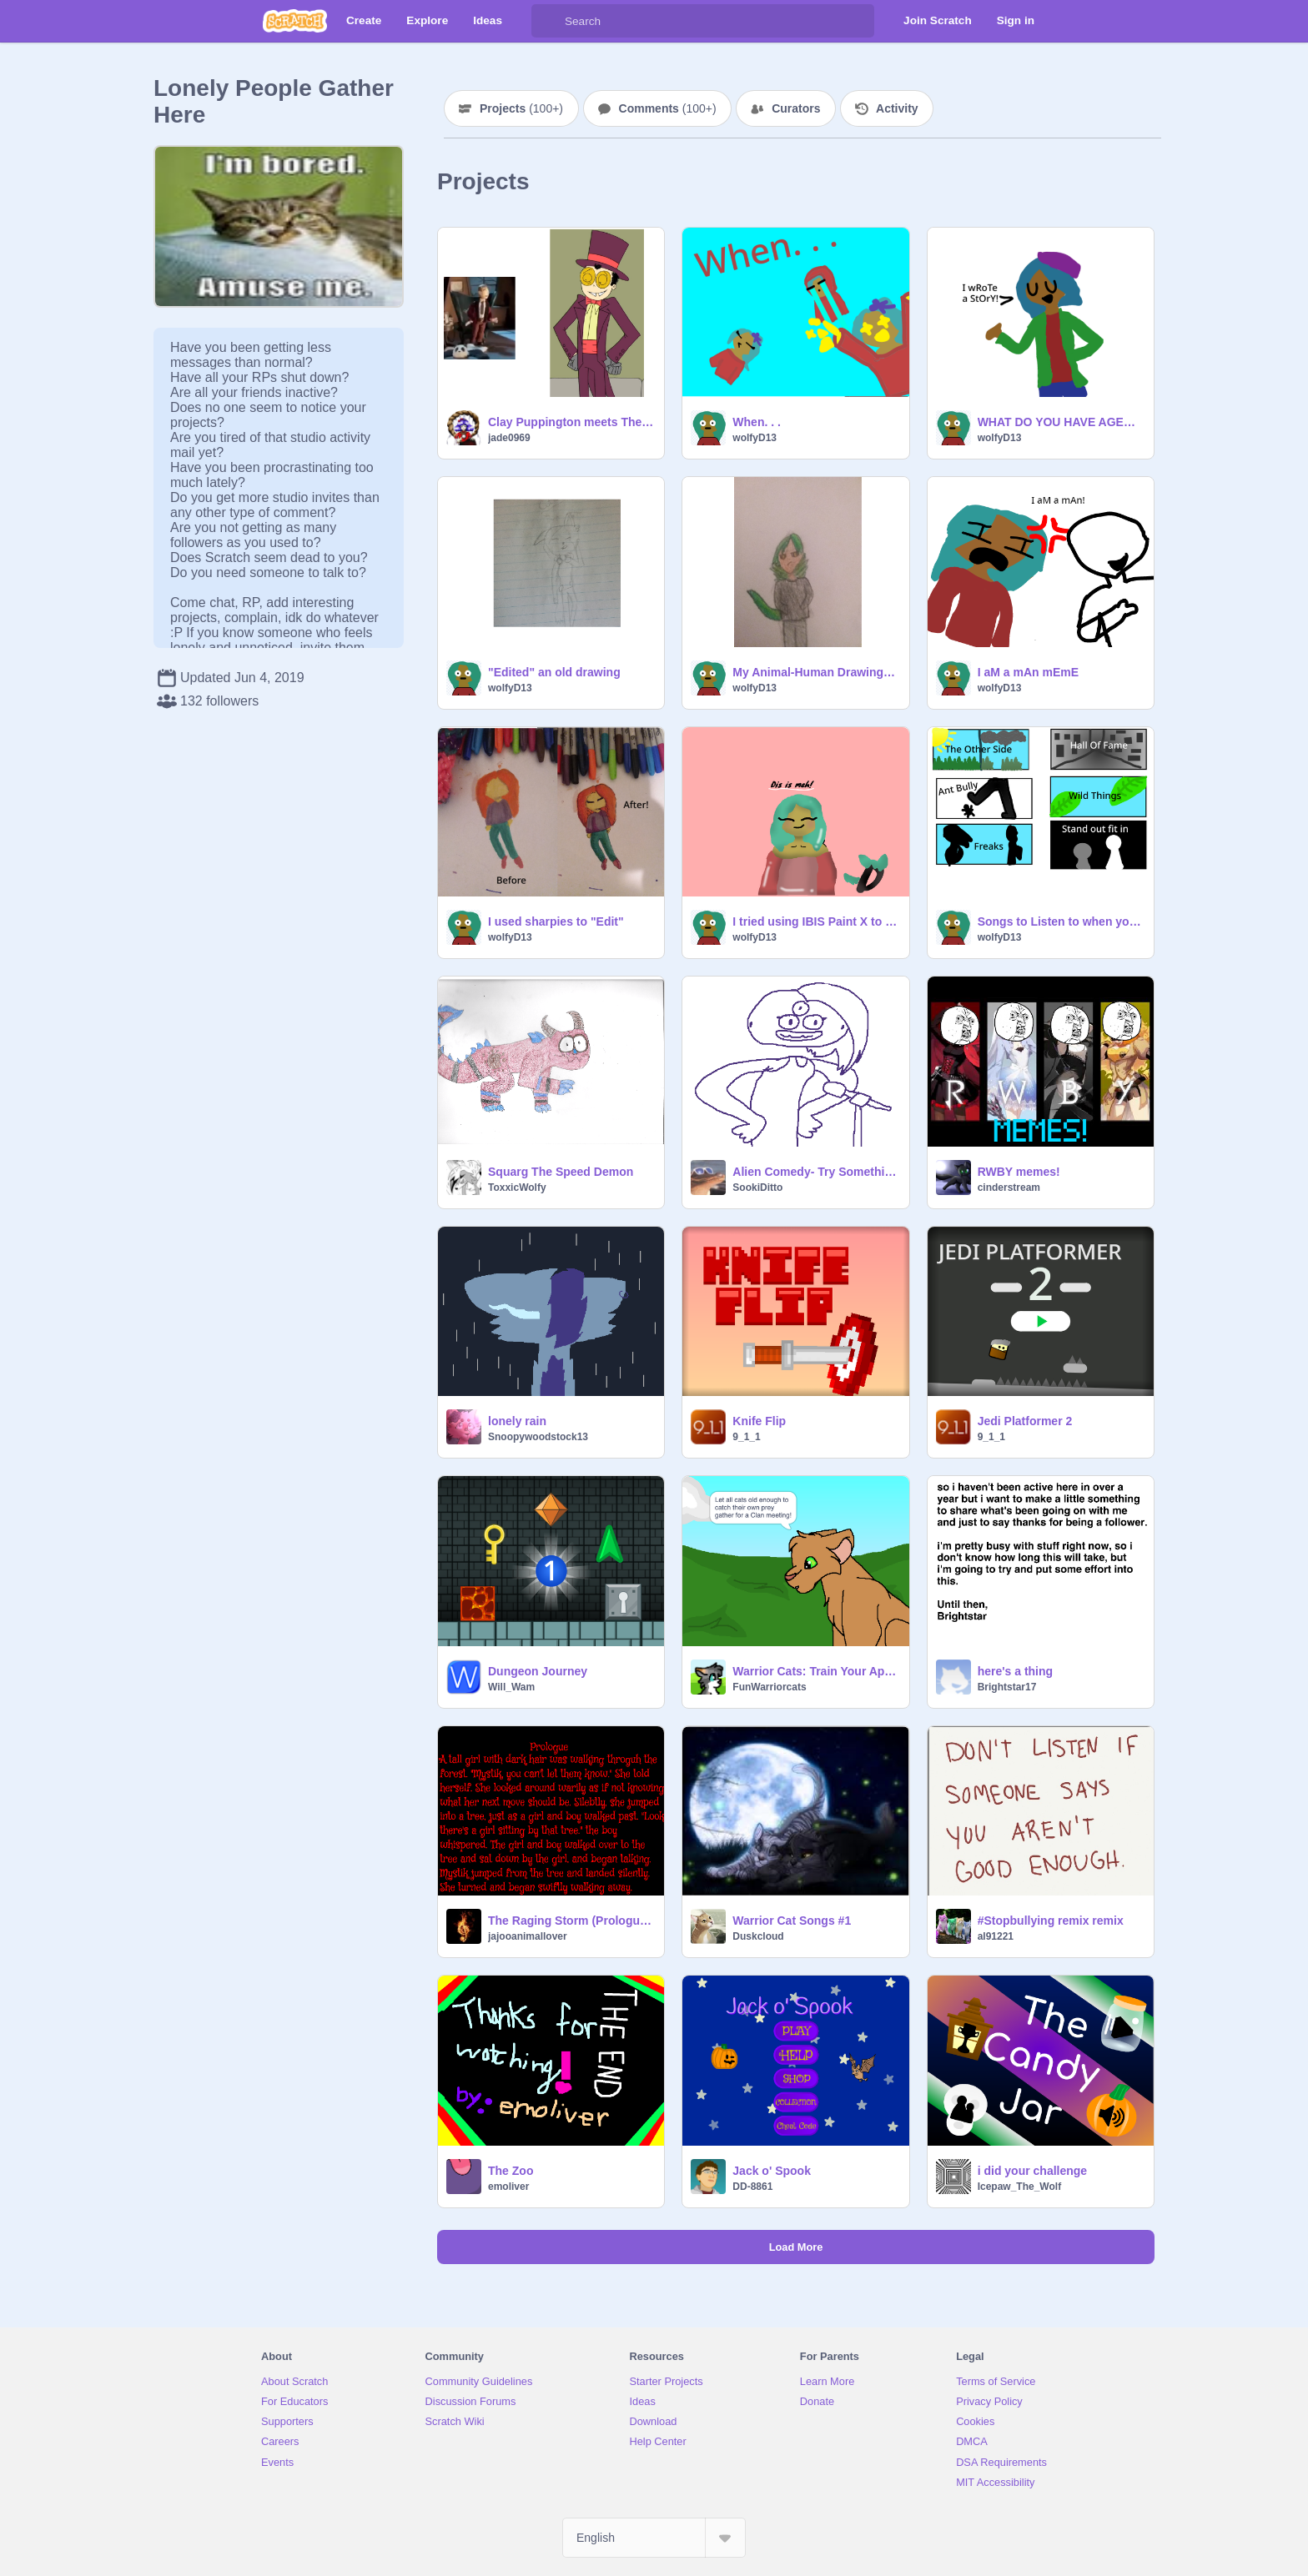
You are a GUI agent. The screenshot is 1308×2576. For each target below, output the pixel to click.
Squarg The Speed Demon (560, 1171)
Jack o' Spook (771, 2170)
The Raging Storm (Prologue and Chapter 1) (571, 1920)
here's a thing (1015, 1671)
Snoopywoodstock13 (538, 1437)
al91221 (996, 1936)
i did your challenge (1032, 2170)
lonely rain (517, 1421)
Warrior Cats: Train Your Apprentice (815, 1671)
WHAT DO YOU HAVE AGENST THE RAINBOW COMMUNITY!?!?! (1061, 422)
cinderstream (1009, 1187)
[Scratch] (295, 21)
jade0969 (509, 438)
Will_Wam (511, 1687)
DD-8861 (752, 2186)
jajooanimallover (527, 1936)
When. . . (756, 422)
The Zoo (510, 2170)
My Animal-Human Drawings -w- (815, 672)
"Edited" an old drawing (554, 672)
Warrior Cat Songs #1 (791, 1920)
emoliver (508, 2186)
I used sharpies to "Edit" (556, 921)
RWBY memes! (1019, 1171)
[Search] (548, 21)
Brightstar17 (1007, 1687)
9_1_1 (746, 1437)
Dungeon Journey (537, 1671)
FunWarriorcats (769, 1687)
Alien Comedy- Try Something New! (815, 1171)
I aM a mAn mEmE (1028, 672)
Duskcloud (757, 1936)
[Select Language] (654, 2538)
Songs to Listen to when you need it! (1061, 921)
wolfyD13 (754, 438)
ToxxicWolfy (517, 1187)
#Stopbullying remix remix (1051, 1920)
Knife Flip (759, 1421)
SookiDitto (757, 1187)
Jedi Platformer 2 (1025, 1421)
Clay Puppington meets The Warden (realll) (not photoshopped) (571, 422)
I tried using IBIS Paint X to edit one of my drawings (815, 921)
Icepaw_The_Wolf (1019, 2186)
